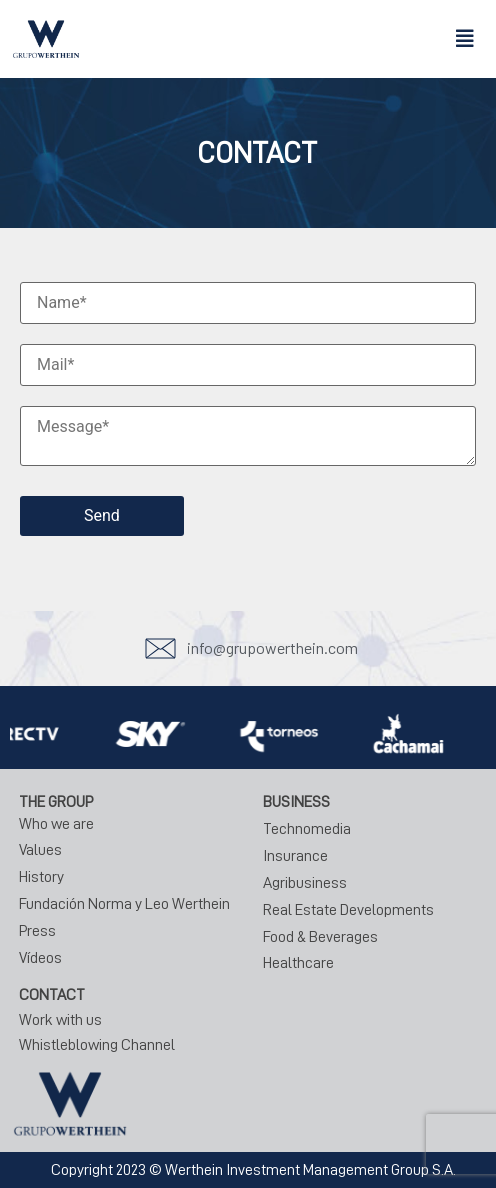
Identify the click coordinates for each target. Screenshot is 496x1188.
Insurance (295, 856)
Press (37, 931)
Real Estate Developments (348, 910)
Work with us (60, 1020)
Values (40, 850)
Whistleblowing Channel (97, 1045)
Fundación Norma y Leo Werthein (124, 904)
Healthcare (298, 963)
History (41, 877)
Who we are (56, 824)
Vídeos (40, 958)
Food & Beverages (320, 937)
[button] (465, 39)
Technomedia (307, 829)
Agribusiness (305, 883)
